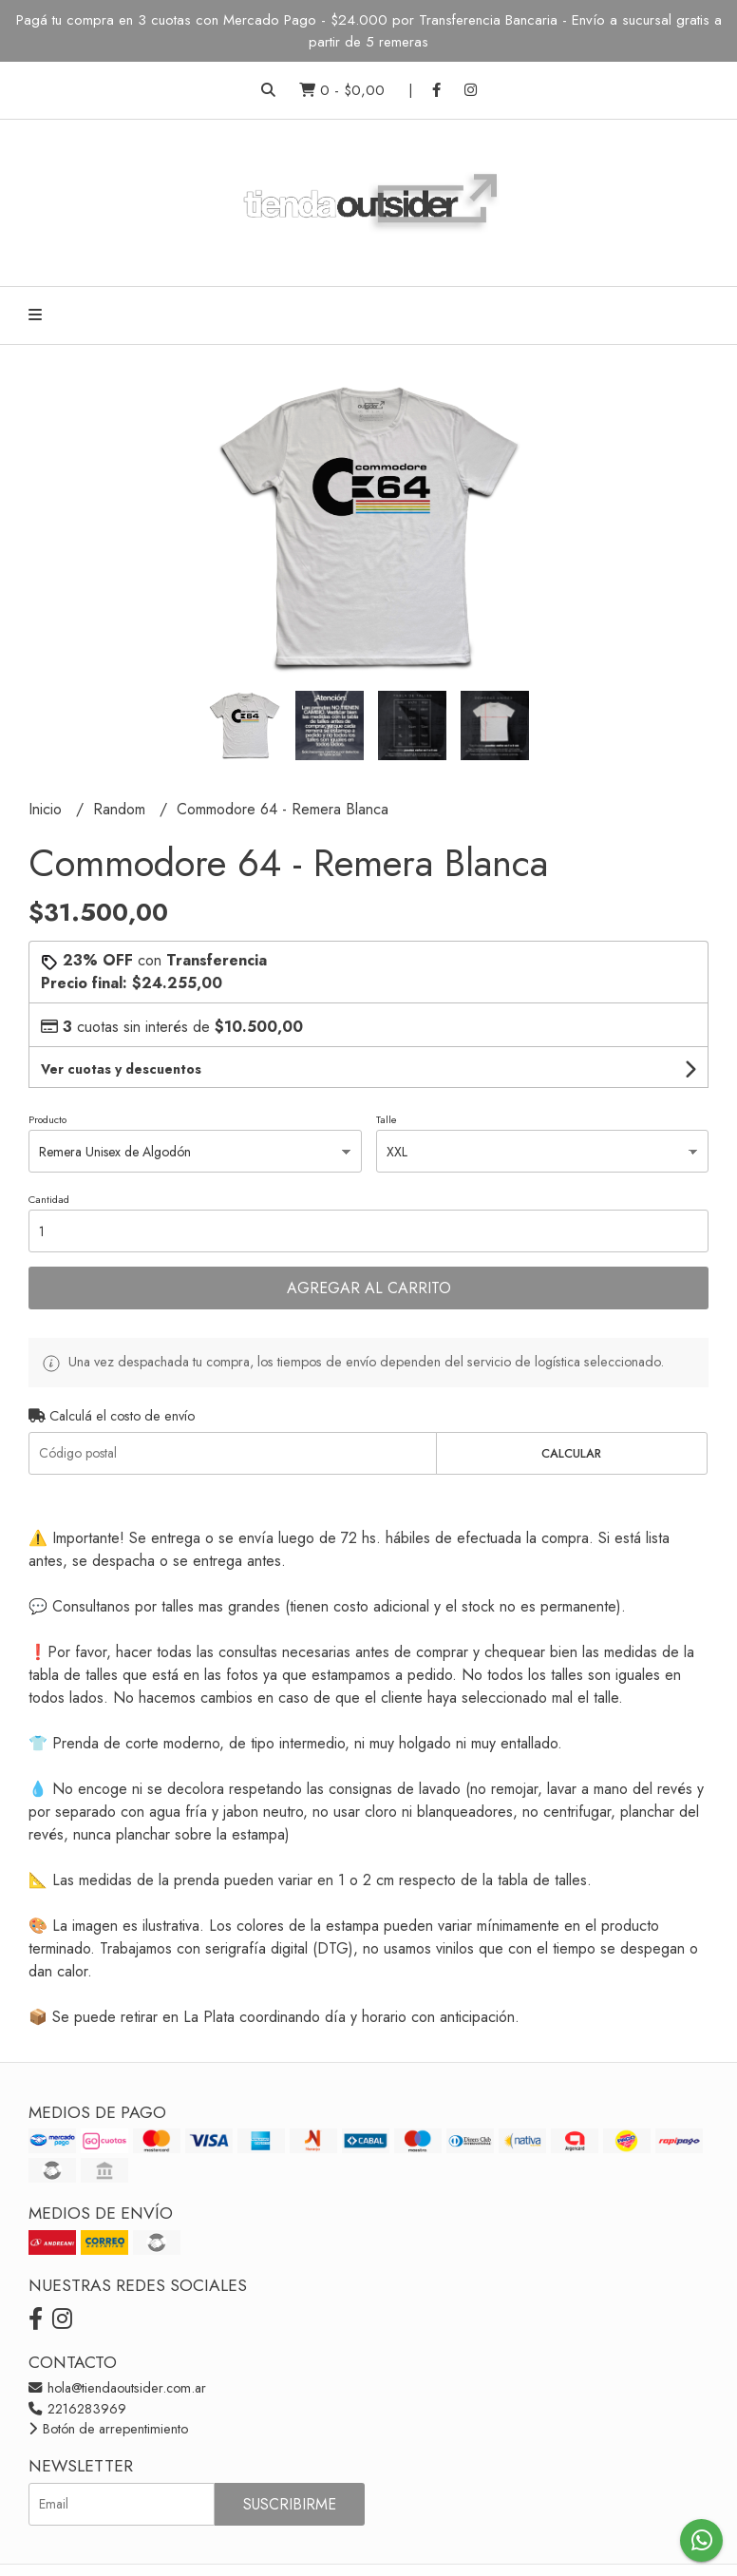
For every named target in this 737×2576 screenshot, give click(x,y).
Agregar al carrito (369, 1288)
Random (121, 809)
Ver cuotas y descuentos (121, 1068)
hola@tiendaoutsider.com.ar (117, 2387)
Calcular (571, 1453)
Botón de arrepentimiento (108, 2428)
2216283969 (77, 2408)
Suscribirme (289, 2504)
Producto (47, 1119)
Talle (386, 1119)
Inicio (47, 809)
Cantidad (48, 1199)
